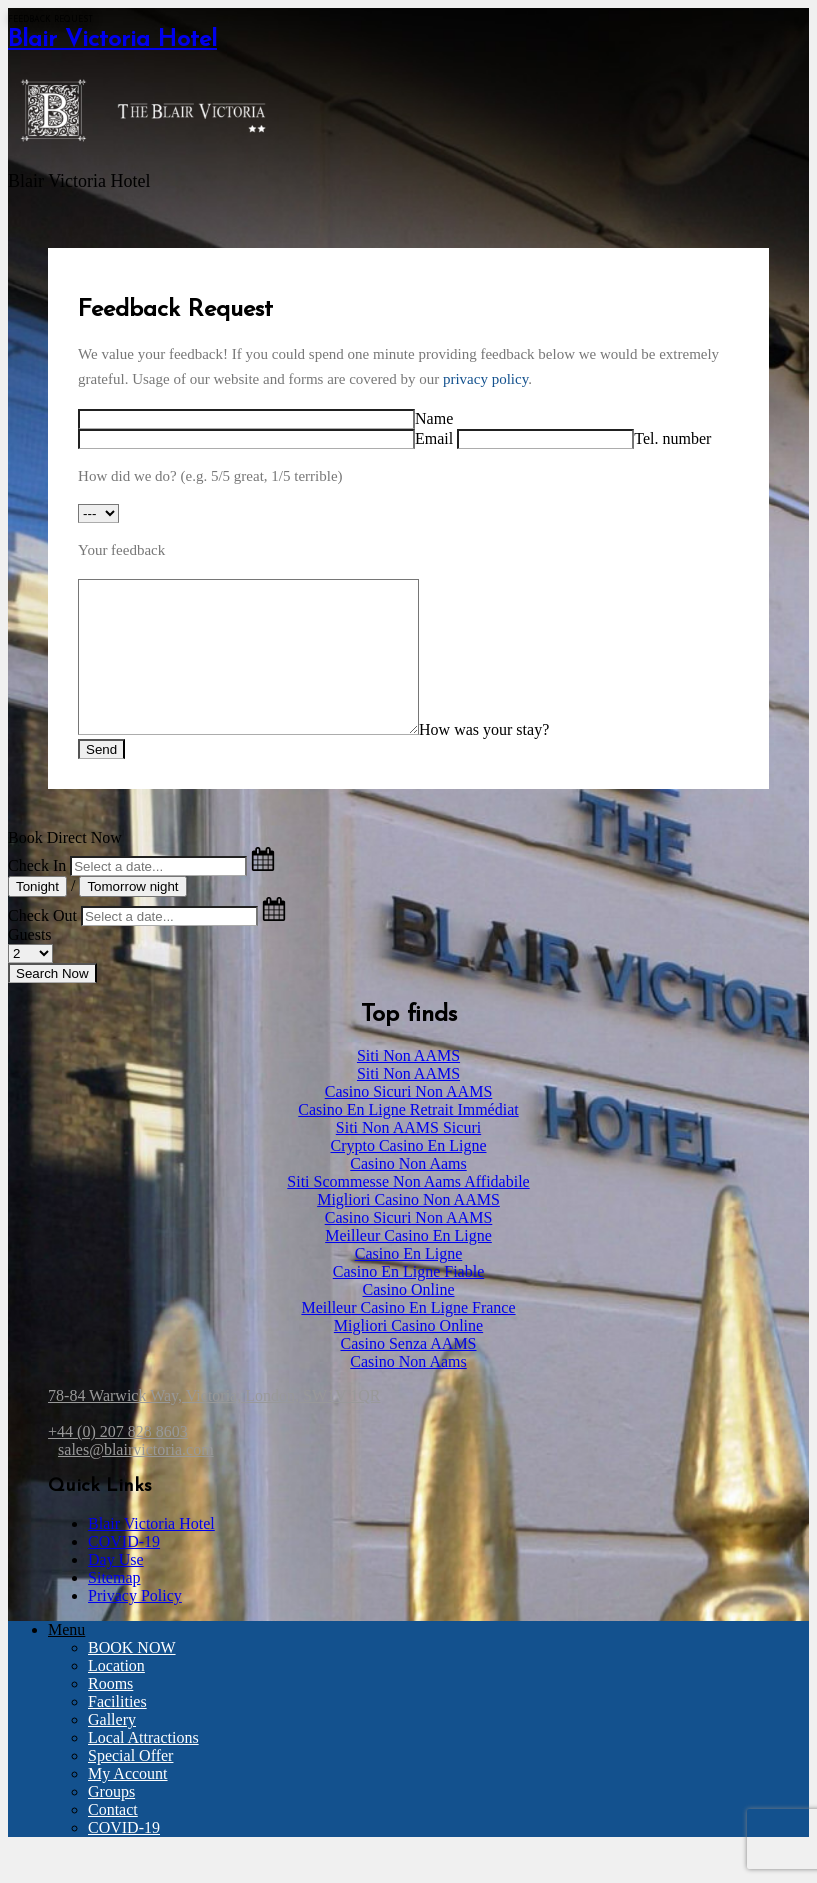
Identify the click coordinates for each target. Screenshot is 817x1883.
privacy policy (485, 379)
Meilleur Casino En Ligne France (408, 1337)
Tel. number (672, 438)
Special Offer (130, 1785)
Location (116, 1695)
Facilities (117, 1731)
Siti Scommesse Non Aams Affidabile (408, 1211)
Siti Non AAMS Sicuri (408, 1157)
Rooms (110, 1713)
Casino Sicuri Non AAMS (409, 1121)
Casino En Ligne (409, 1283)
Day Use (116, 1589)
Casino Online (409, 1319)
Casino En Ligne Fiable (409, 1301)
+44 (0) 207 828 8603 (118, 1461)
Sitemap (114, 1607)
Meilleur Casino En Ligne (408, 1265)
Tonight (37, 916)
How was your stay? (524, 759)
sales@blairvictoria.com (136, 1479)
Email (434, 438)
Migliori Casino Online (408, 1355)
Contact (113, 1839)
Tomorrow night (132, 916)
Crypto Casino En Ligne (409, 1175)
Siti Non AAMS (408, 1085)
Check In (37, 895)
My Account (128, 1803)
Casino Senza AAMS (409, 1373)
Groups (111, 1821)
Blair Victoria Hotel (112, 40)
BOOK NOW (132, 1677)
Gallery (112, 1749)
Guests (30, 964)
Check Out (42, 945)
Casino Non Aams (408, 1193)
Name (434, 418)
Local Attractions (143, 1767)
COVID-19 (124, 1571)
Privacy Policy (135, 1625)
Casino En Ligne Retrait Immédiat (408, 1139)
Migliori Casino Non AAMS (408, 1229)
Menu (66, 1659)
